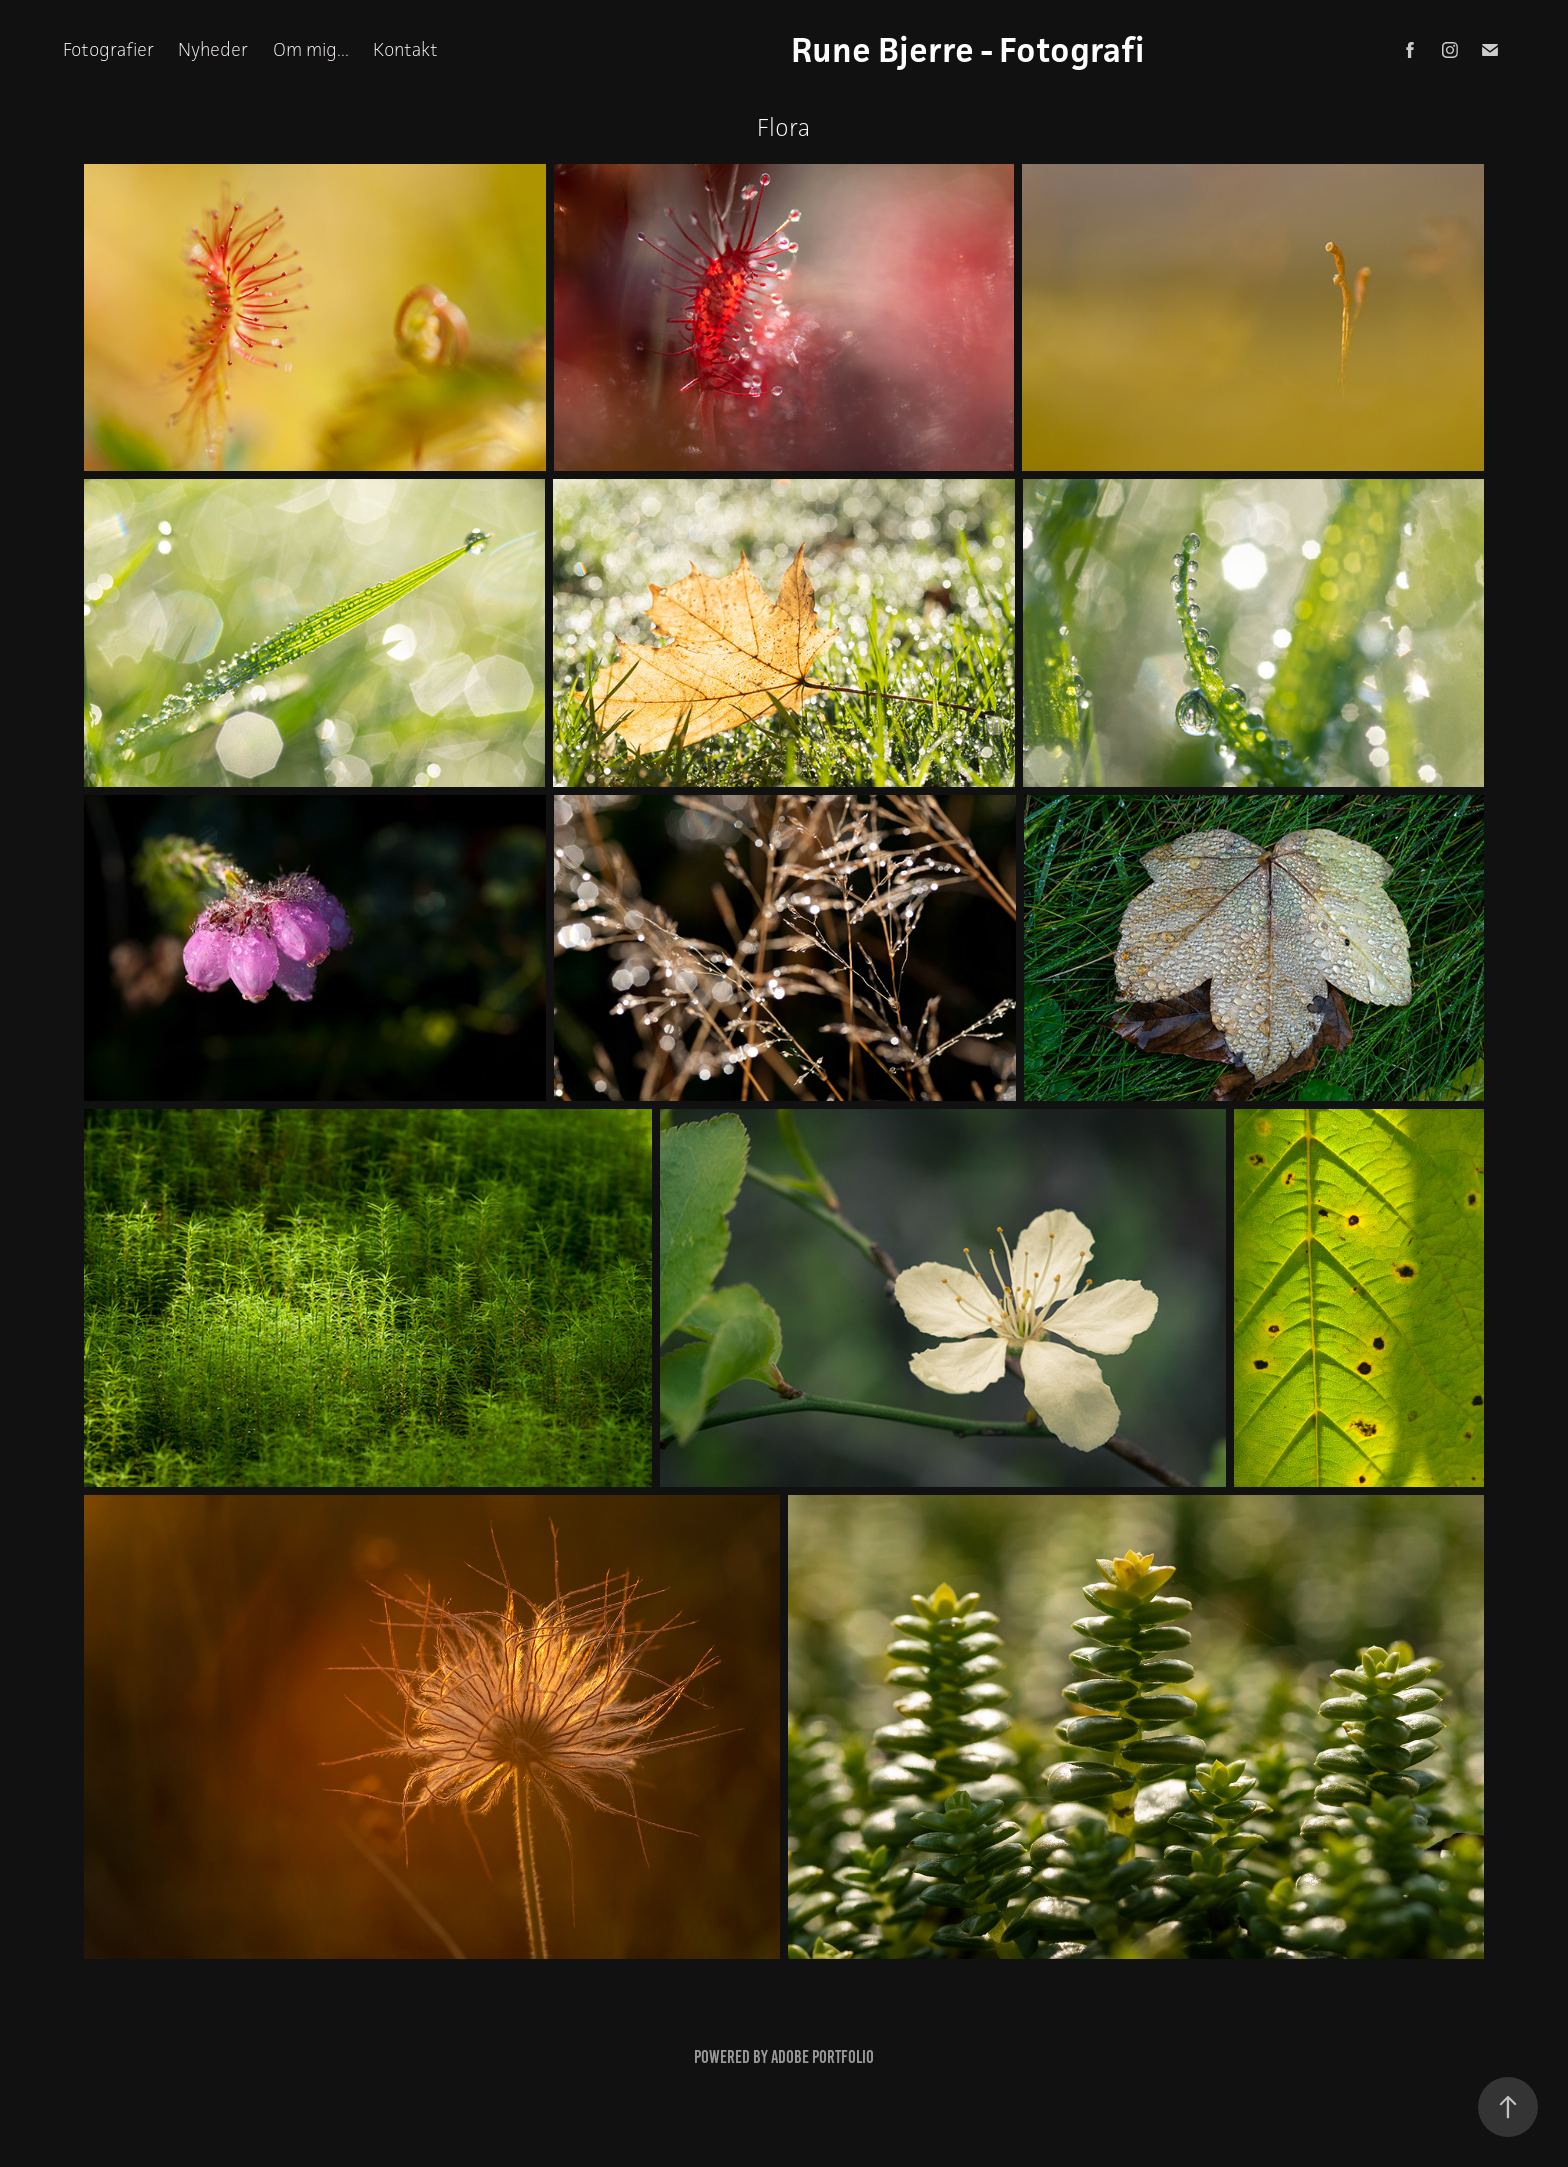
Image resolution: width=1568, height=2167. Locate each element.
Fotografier (108, 49)
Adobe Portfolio (822, 2057)
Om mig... (311, 49)
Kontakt (405, 49)
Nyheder (213, 49)
